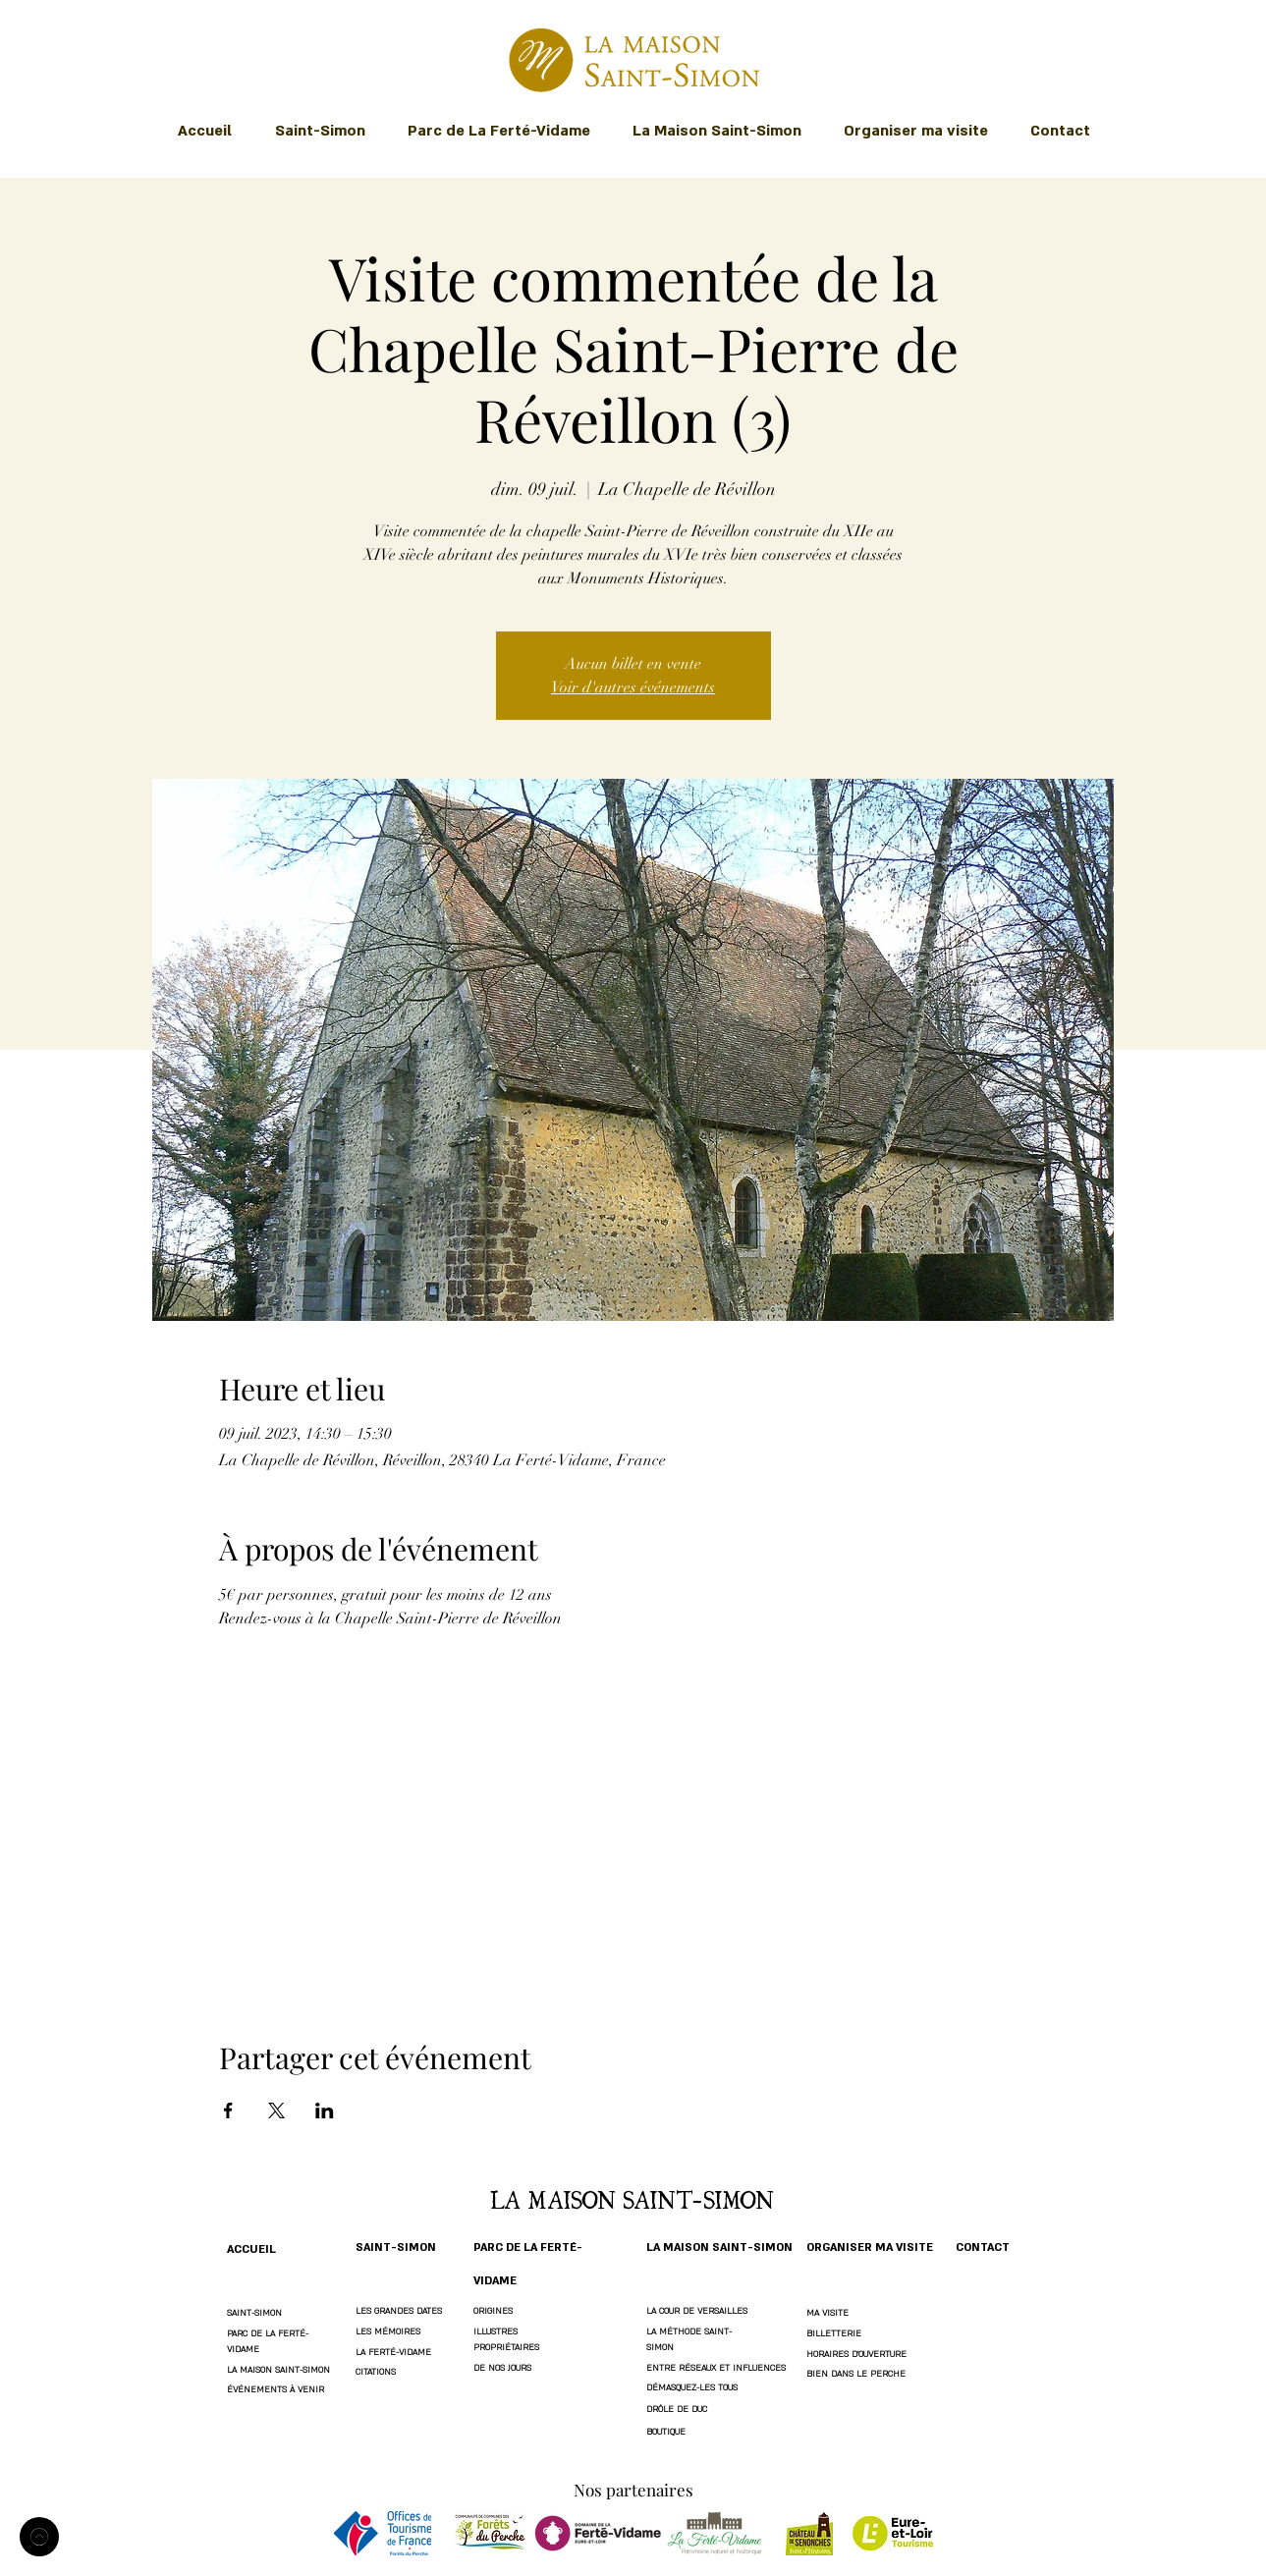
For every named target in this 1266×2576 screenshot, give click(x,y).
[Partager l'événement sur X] (276, 2110)
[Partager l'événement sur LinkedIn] (324, 2110)
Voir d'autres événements (633, 687)
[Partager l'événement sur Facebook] (228, 2110)
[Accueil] (39, 2536)
